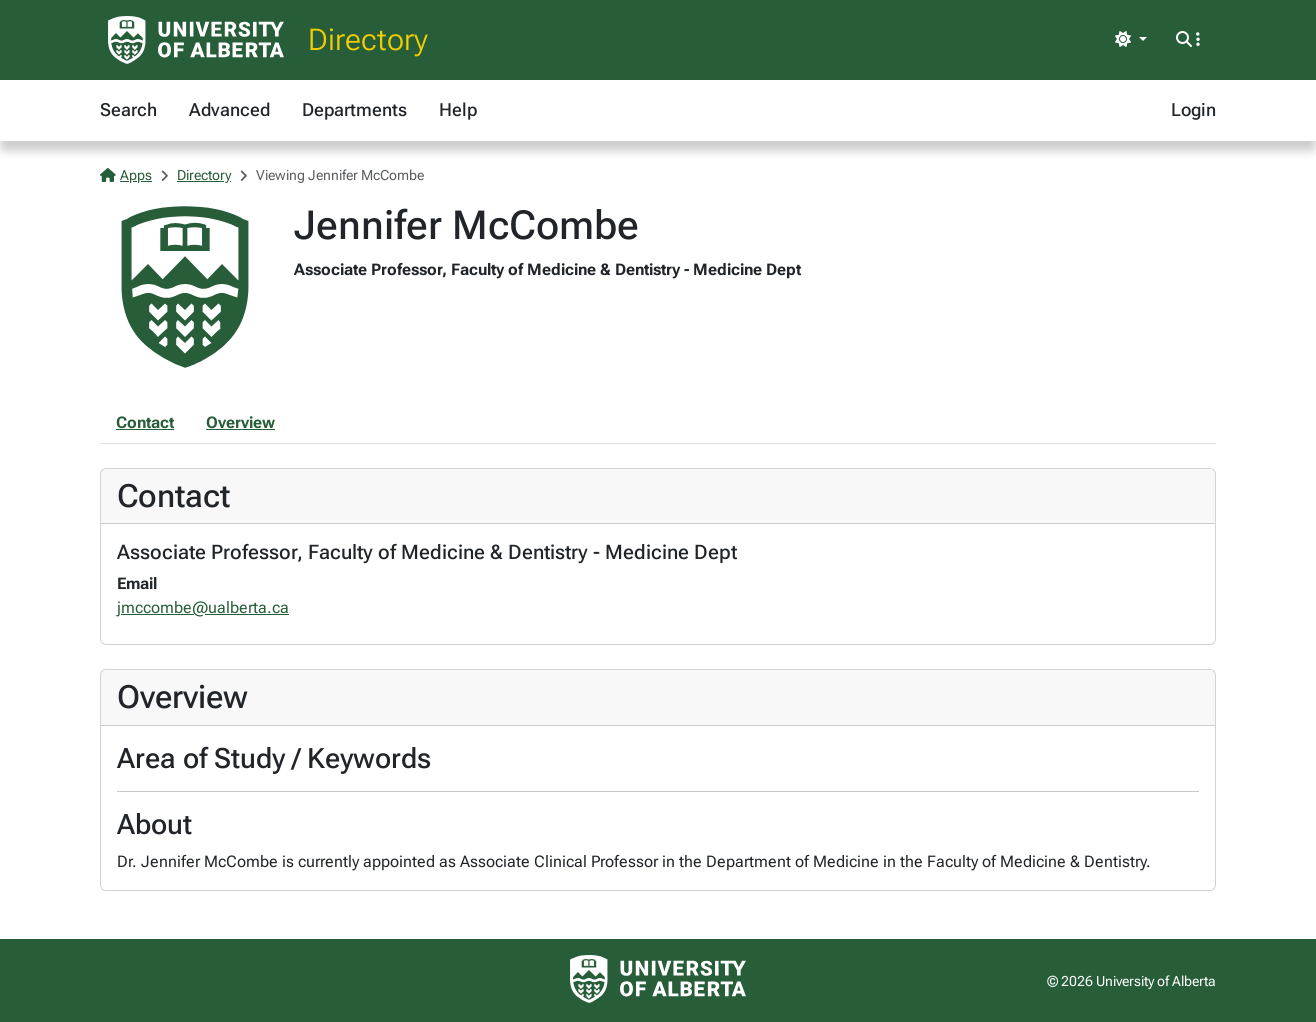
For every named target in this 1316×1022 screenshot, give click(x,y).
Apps (126, 175)
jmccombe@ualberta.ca (203, 607)
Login (1193, 109)
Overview (240, 422)
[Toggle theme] (1131, 40)
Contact (145, 422)
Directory (368, 39)
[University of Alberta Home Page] (196, 40)
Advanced (229, 109)
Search (128, 109)
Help (458, 109)
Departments (354, 109)
